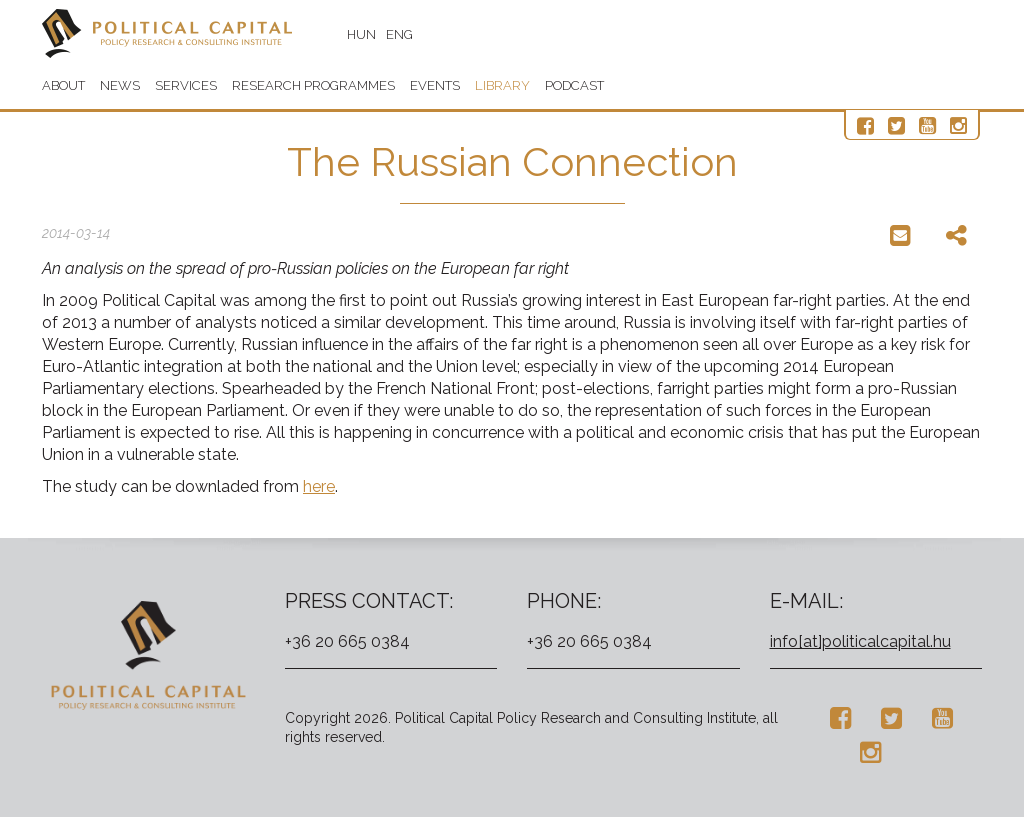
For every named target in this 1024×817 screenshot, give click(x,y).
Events (435, 85)
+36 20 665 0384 (347, 641)
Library (502, 85)
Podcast (574, 85)
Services (186, 85)
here (319, 486)
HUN (361, 34)
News (120, 85)
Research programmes (313, 85)
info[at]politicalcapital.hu (860, 641)
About (63, 85)
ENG (399, 34)
